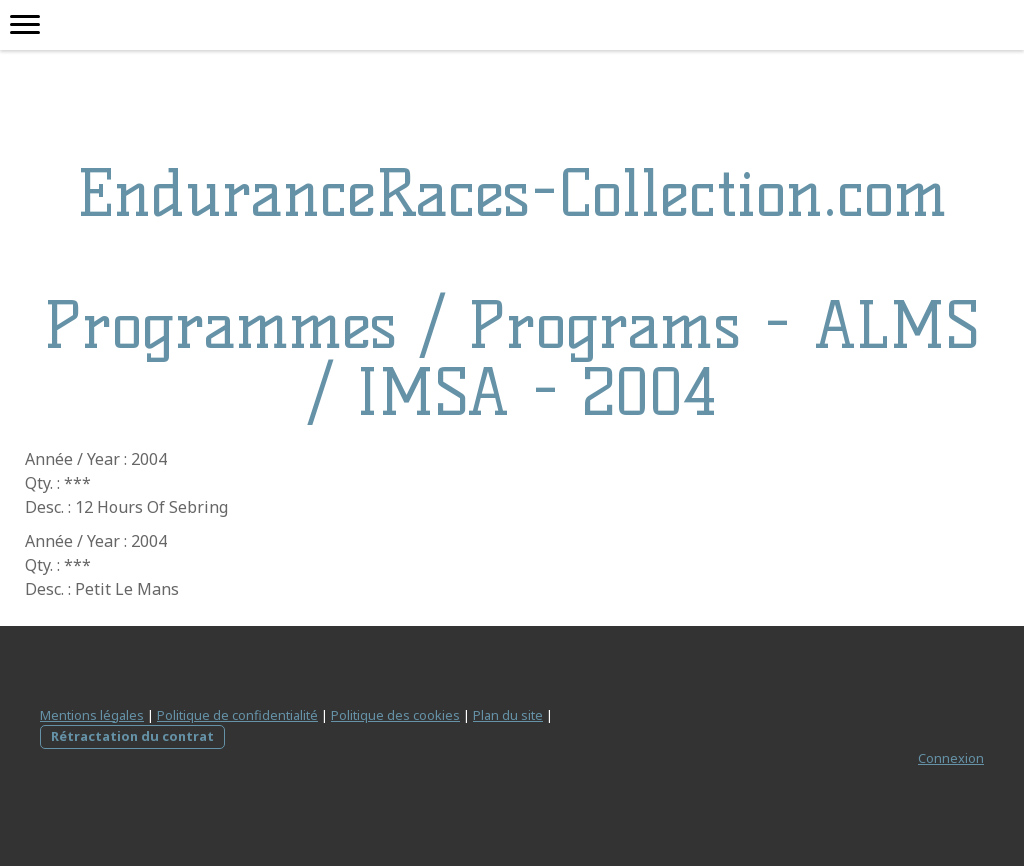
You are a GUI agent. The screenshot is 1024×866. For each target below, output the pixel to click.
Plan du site (508, 715)
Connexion (951, 758)
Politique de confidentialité (237, 715)
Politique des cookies (395, 715)
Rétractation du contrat (132, 736)
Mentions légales (92, 715)
